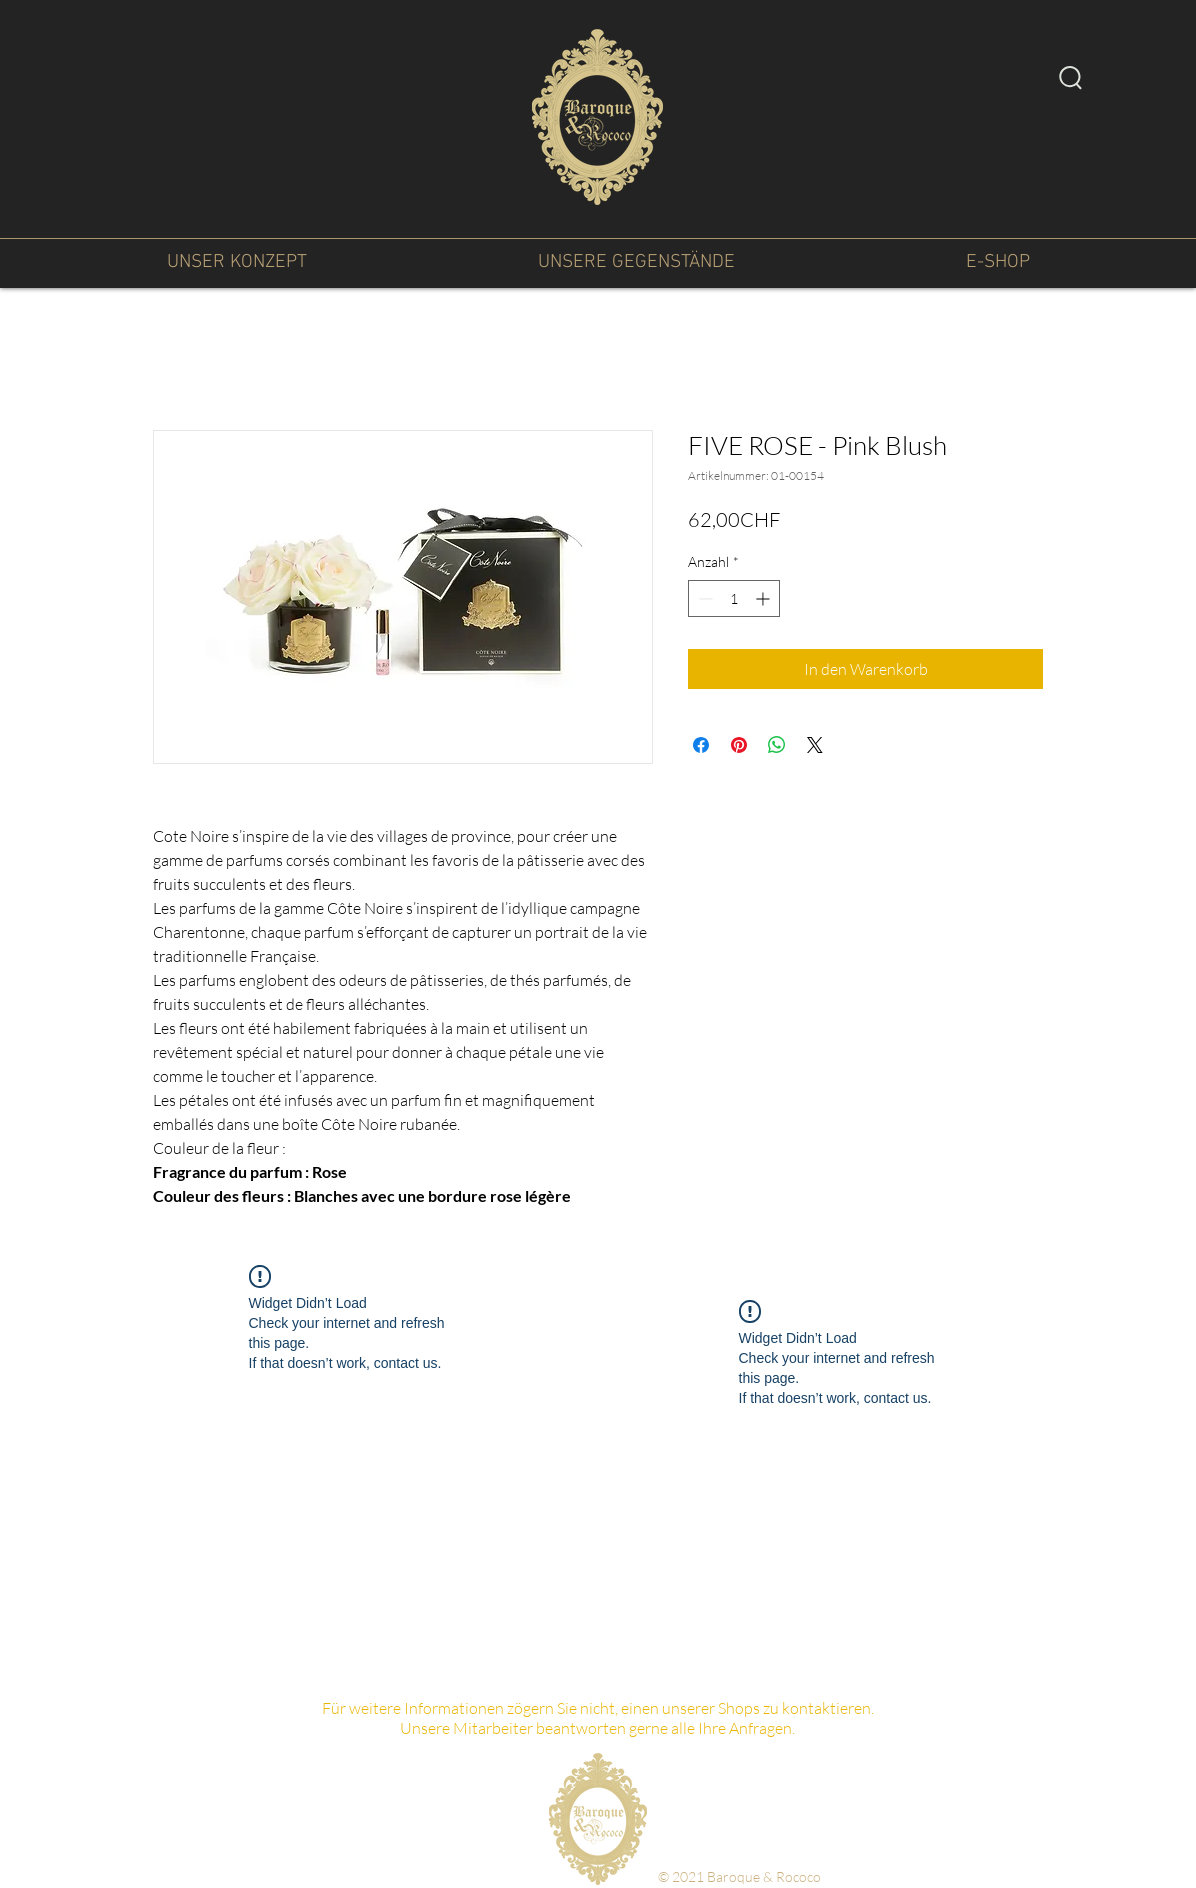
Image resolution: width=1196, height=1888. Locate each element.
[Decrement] (703, 598)
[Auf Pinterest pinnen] (739, 745)
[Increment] (764, 598)
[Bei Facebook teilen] (701, 745)
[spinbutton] (734, 598)
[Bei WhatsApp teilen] (777, 745)
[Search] (1070, 77)
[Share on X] (815, 745)
